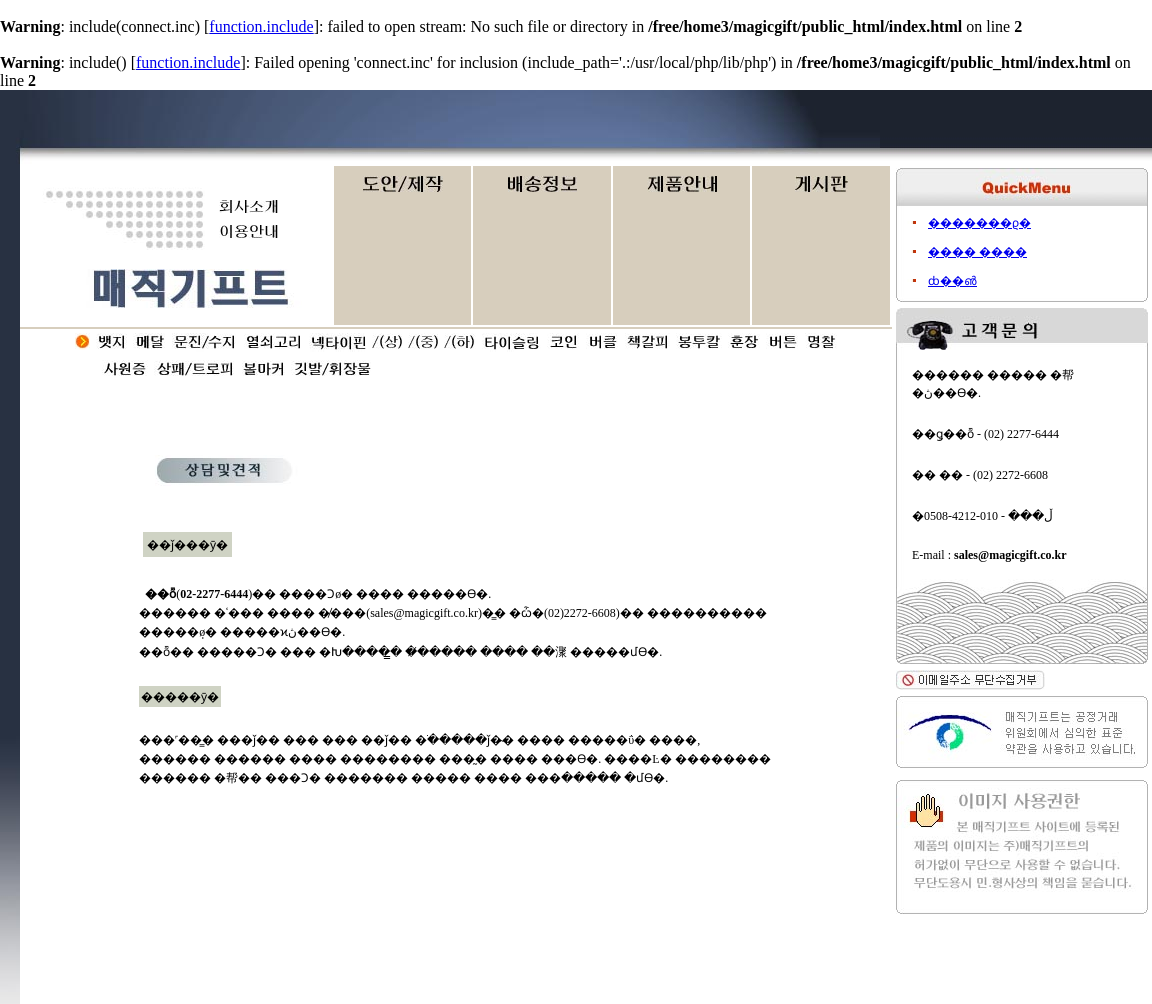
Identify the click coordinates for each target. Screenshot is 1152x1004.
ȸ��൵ (952, 281)
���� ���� (977, 252)
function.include (261, 26)
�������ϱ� (979, 223)
